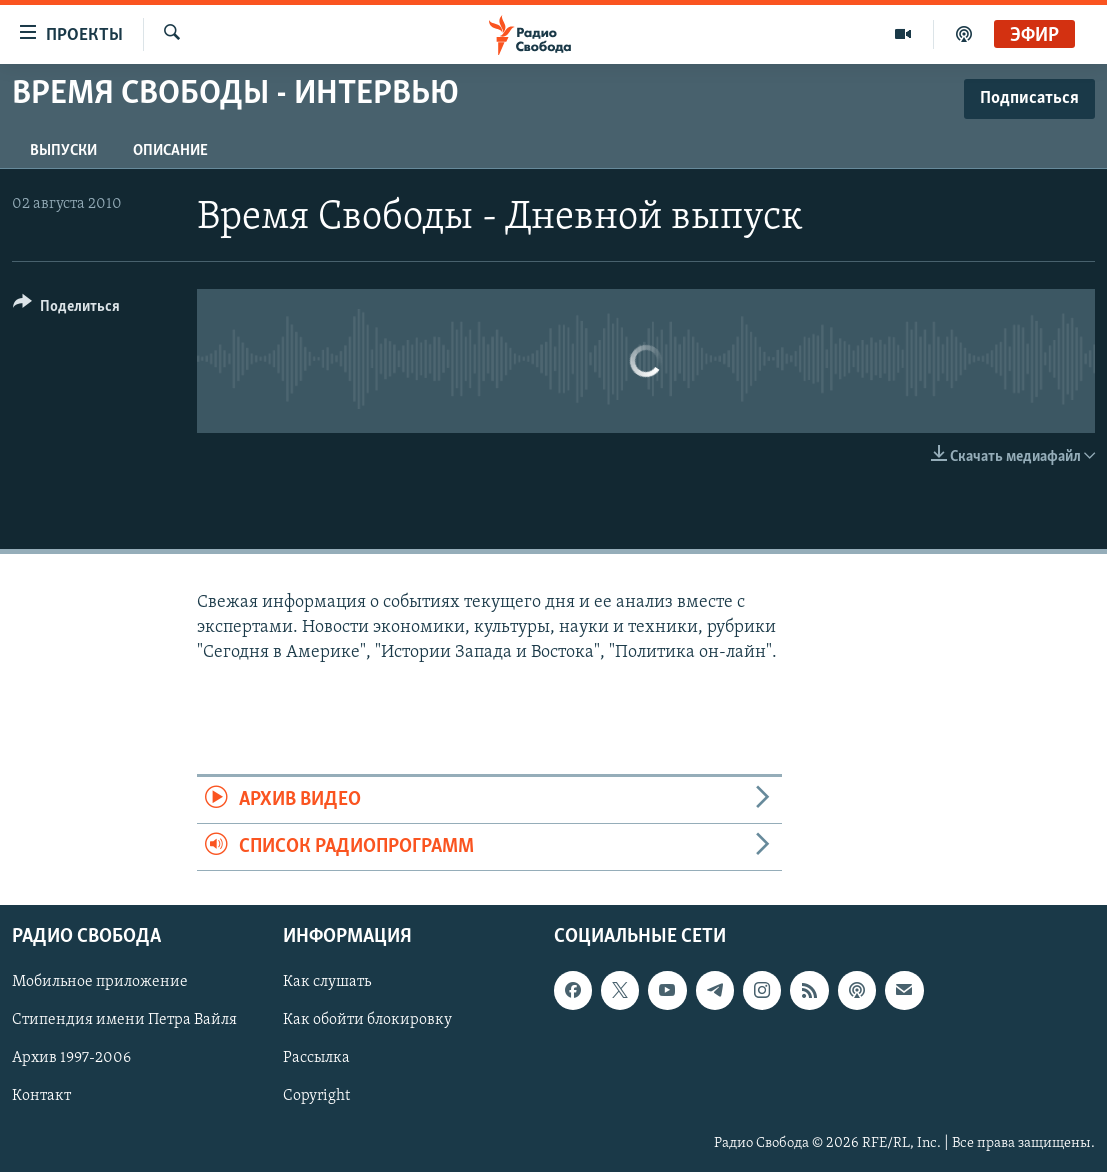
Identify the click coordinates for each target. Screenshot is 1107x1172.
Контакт (41, 1097)
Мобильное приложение (100, 983)
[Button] (66, 309)
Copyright (316, 1097)
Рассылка (316, 1059)
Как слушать (327, 983)
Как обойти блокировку (367, 1021)
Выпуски (63, 151)
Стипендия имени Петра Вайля (124, 1021)
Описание (170, 151)
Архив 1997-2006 (71, 1059)
